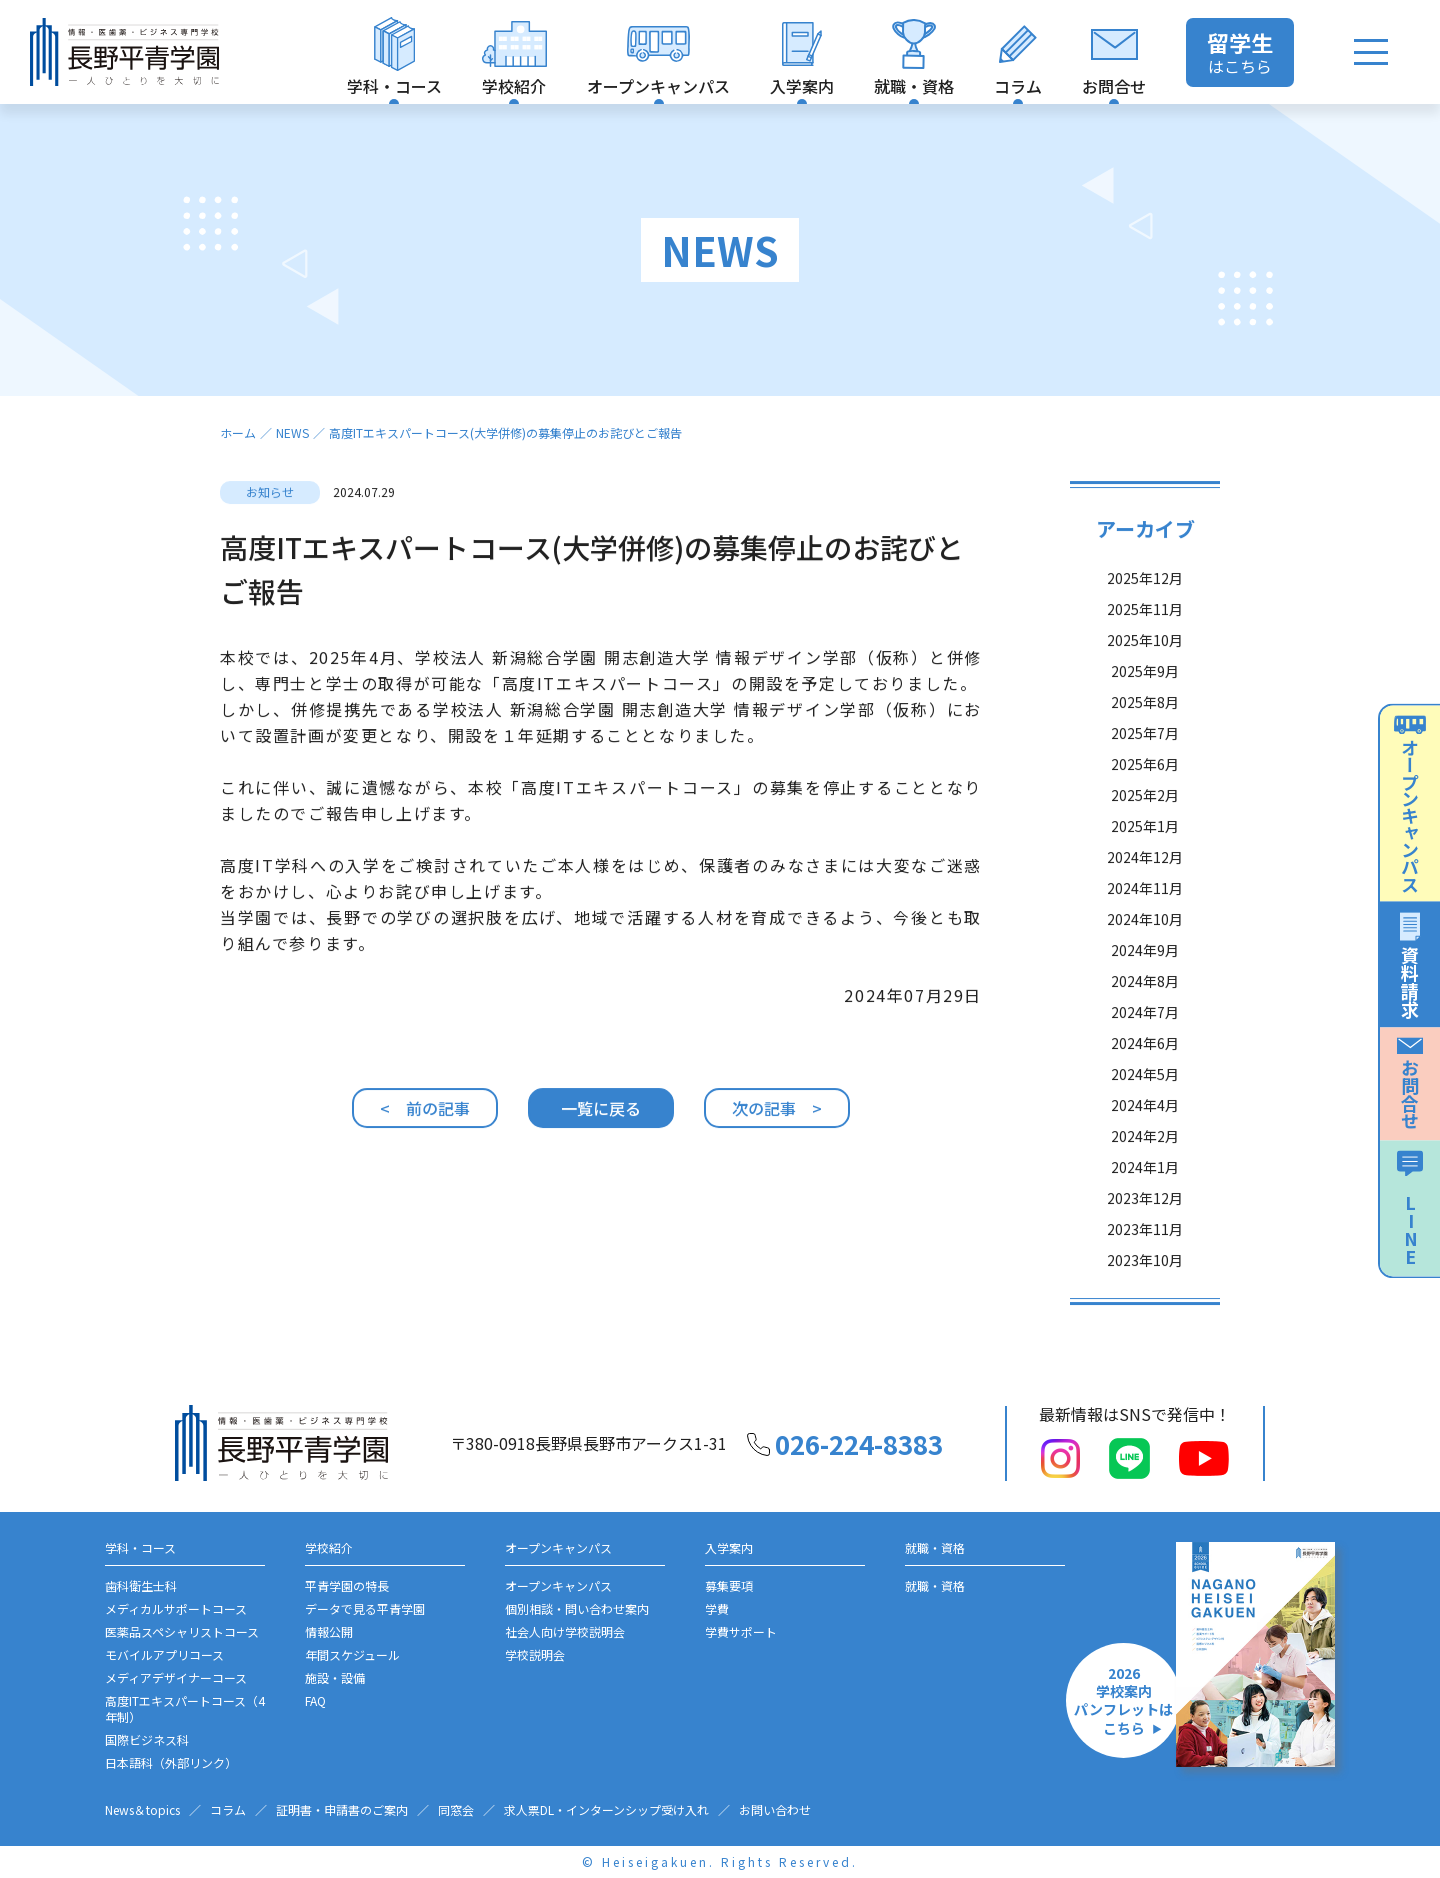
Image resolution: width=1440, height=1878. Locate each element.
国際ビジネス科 (147, 1739)
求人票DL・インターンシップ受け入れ (606, 1809)
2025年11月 (1145, 619)
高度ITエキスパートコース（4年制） (185, 1708)
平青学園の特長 (347, 1585)
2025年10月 (1145, 650)
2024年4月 (1145, 1115)
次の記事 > (777, 1118)
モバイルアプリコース (164, 1654)
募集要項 (729, 1585)
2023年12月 (1145, 1208)
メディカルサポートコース (176, 1608)
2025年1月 (1145, 836)
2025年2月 (1145, 805)
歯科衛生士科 (141, 1585)
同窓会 (456, 1809)
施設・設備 (335, 1677)
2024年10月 (1145, 929)
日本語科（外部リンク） (171, 1762)
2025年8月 (1145, 712)
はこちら (1240, 52)
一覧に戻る (601, 1118)
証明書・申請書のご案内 (342, 1809)
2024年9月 (1145, 960)
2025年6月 (1145, 774)
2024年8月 (1145, 991)
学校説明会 (535, 1654)
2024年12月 (1145, 867)
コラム (228, 1809)
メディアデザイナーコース (176, 1677)
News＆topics (142, 1809)
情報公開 (329, 1631)
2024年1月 (1145, 1177)
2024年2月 (1145, 1146)
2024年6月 (1145, 1053)
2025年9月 (1145, 681)
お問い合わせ (775, 1809)
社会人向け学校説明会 (565, 1631)
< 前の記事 (425, 1118)
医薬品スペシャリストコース (182, 1631)
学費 (717, 1608)
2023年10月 (1145, 1270)
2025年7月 (1145, 743)
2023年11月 (1145, 1239)
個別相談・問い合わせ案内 (577, 1608)
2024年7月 (1145, 1022)
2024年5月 (1145, 1084)
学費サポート (741, 1631)
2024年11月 (1145, 898)
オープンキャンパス (558, 1585)
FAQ (315, 1700)
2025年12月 (1145, 588)
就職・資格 (935, 1585)
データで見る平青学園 (365, 1608)
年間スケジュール (352, 1654)
